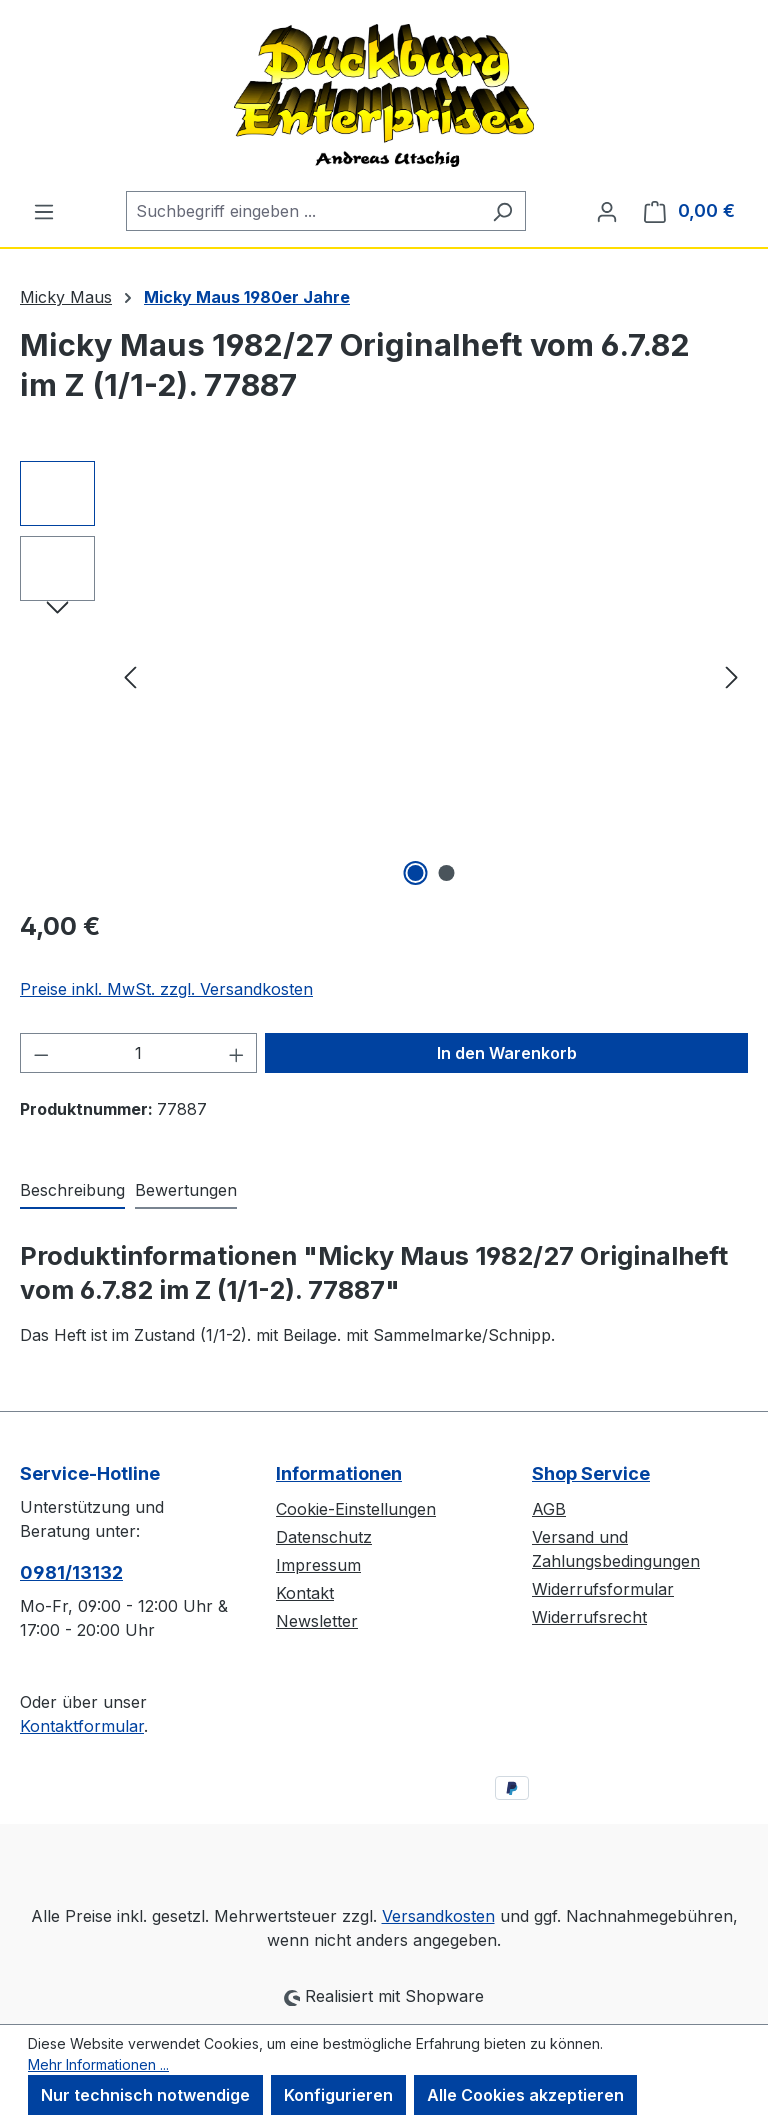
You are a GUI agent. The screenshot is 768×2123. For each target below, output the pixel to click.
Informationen (339, 1473)
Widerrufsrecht (589, 1617)
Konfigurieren (338, 2095)
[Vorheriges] (130, 676)
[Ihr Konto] (607, 211)
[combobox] (303, 211)
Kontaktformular (82, 1726)
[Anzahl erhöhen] (237, 1053)
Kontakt (305, 1593)
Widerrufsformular (603, 1589)
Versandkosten (438, 1916)
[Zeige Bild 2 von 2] (447, 873)
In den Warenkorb (507, 1053)
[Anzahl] (139, 1053)
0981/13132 (71, 1572)
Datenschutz (324, 1537)
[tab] (72, 1191)
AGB (549, 1509)
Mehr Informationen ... (98, 2064)
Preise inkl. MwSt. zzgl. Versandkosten (166, 989)
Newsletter (317, 1621)
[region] (384, 676)
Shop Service (591, 1473)
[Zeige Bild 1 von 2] (416, 873)
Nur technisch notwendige (145, 2095)
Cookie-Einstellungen (356, 1509)
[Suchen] (502, 211)
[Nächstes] (732, 676)
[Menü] (44, 211)
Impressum (318, 1565)
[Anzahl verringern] (41, 1053)
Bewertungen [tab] (186, 1190)
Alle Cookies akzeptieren (525, 2095)
